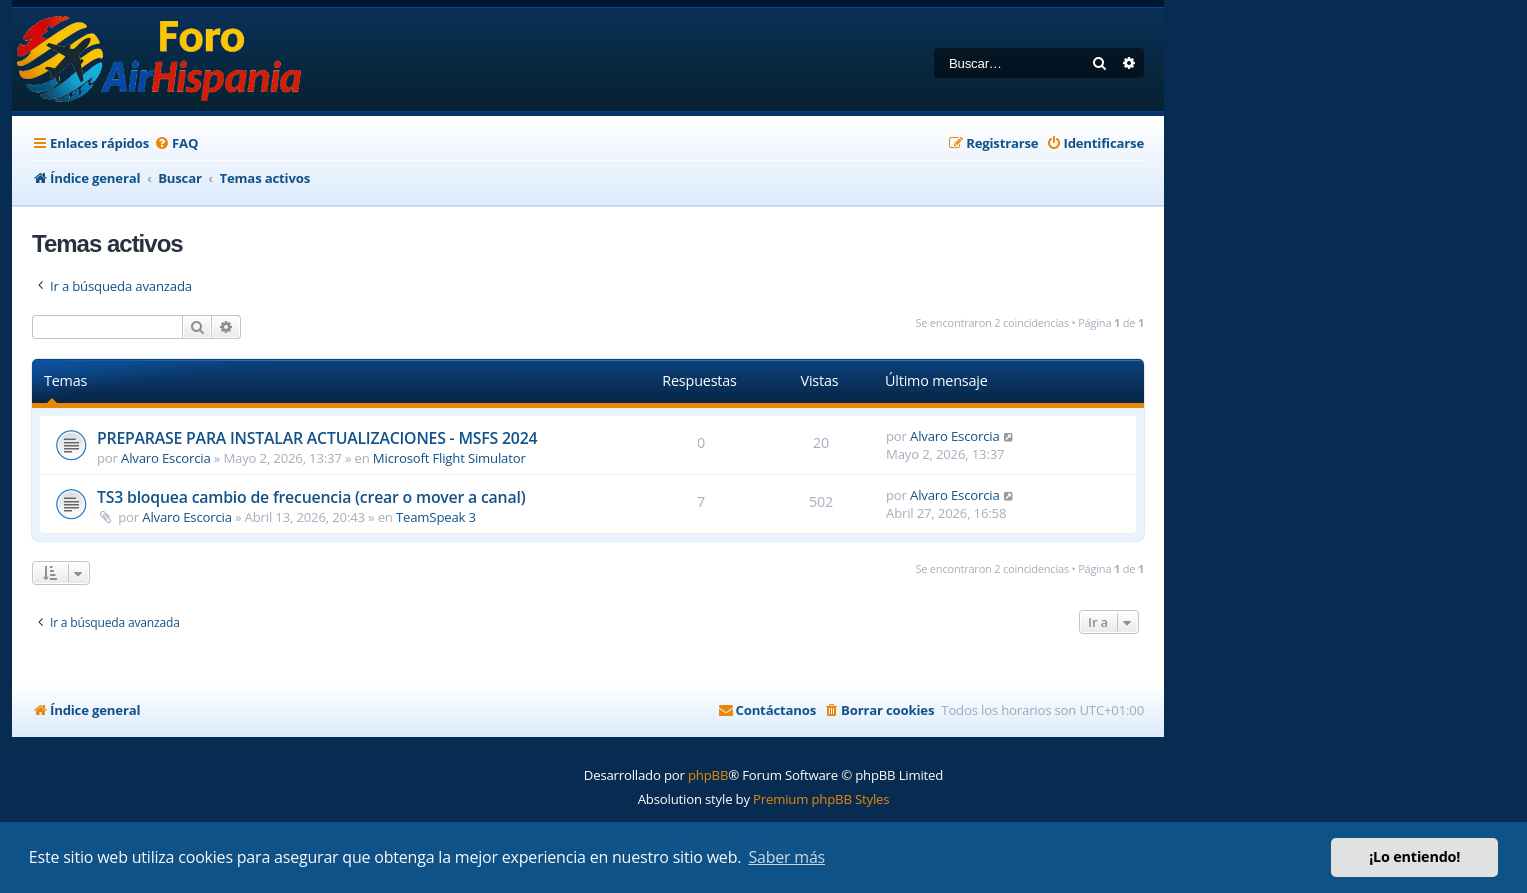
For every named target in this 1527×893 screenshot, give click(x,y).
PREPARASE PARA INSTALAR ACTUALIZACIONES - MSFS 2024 (317, 438)
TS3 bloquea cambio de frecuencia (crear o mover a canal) (311, 497)
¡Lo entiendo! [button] (1414, 856)
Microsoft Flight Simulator (449, 458)
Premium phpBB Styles (821, 799)
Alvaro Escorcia (166, 458)
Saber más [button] (786, 857)
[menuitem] (176, 143)
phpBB (708, 775)
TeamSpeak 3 (436, 517)
